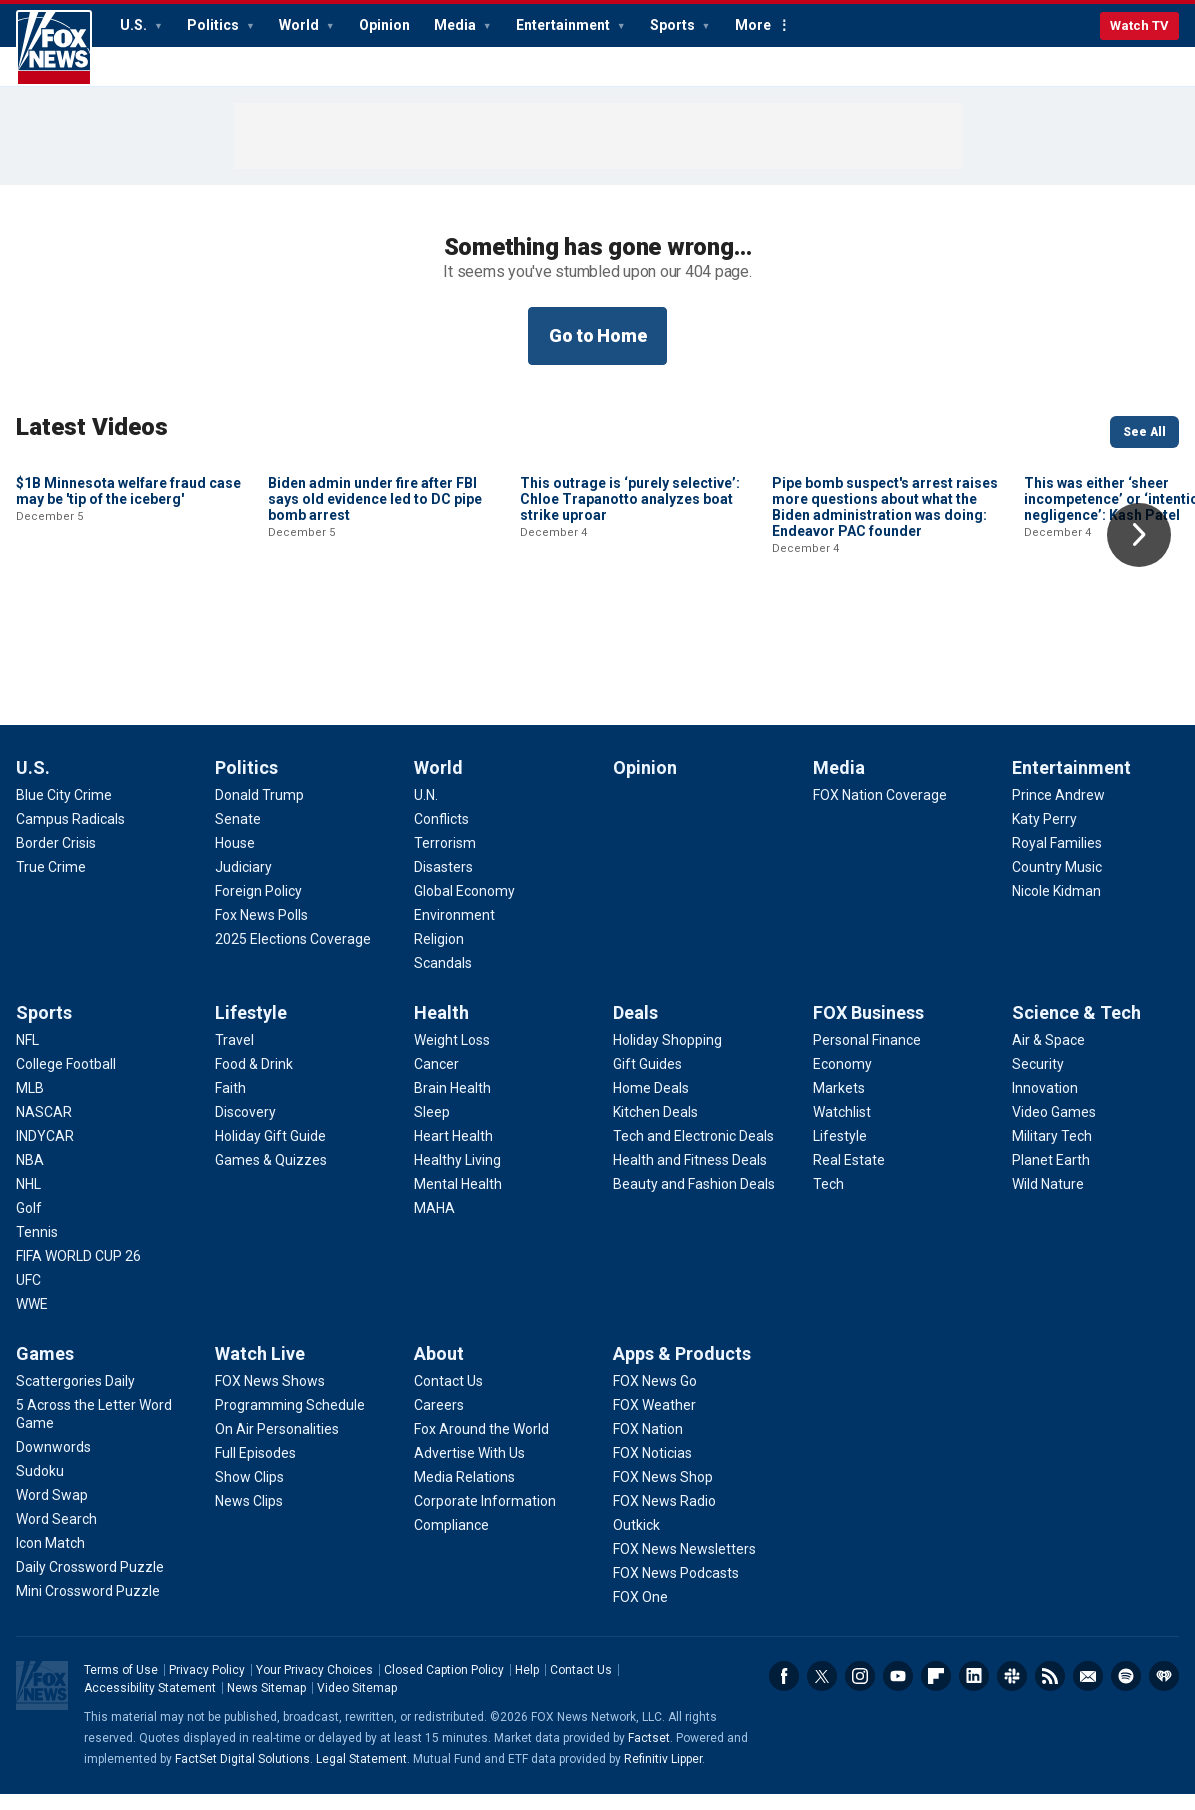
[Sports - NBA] (30, 1176)
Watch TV (1139, 25)
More (753, 25)
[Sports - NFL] (27, 1056)
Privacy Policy (207, 1686)
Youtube (898, 1692)
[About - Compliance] (451, 1541)
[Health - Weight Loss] (452, 1056)
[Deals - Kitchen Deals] (655, 1128)
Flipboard (936, 1692)
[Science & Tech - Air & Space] (1048, 1056)
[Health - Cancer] (436, 1080)
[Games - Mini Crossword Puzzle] (88, 1607)
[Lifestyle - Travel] (234, 1056)
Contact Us (581, 1686)
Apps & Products (682, 1369)
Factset (649, 1754)
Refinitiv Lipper (663, 1775)
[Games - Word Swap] (52, 1511)
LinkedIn (974, 1692)
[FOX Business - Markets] (839, 1104)
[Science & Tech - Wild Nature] (1048, 1200)
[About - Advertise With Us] (469, 1469)
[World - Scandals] (443, 979)
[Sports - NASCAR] (44, 1128)
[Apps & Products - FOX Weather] (654, 1421)
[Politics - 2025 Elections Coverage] (293, 955)
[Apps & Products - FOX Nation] (648, 1445)
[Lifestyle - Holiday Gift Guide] (270, 1152)
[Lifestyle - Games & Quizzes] (271, 1176)
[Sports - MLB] (30, 1104)
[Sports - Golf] (29, 1224)
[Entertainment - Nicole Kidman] (1056, 907)
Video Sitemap (357, 1704)
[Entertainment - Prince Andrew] (1058, 811)
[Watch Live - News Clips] (249, 1517)
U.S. (135, 25)
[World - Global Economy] (464, 907)
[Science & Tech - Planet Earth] (1051, 1176)
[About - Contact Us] (448, 1397)
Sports (674, 25)
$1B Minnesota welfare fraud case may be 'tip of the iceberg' (128, 626)
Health (441, 1028)
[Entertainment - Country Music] (1057, 883)
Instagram (860, 1692)
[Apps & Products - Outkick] (636, 1541)
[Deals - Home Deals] (651, 1104)
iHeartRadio (1164, 1692)
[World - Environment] (454, 931)
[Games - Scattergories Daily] (75, 1397)
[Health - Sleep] (432, 1128)
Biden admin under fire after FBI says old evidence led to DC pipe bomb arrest (375, 634)
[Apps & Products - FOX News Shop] (663, 1493)
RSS (1050, 1692)
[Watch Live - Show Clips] (249, 1493)
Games (45, 1369)
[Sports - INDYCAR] (45, 1152)
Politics (214, 25)
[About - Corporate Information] (485, 1517)
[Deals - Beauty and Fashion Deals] (694, 1200)
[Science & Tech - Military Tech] (1052, 1152)
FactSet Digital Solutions (242, 1775)
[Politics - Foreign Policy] (258, 907)
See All (1144, 432)
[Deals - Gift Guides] (647, 1080)
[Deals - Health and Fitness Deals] (690, 1176)
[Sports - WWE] (32, 1320)
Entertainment (564, 25)
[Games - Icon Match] (50, 1559)
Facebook (784, 1692)
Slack (1012, 1692)
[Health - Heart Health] (453, 1152)
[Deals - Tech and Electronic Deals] (693, 1152)
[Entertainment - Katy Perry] (1044, 835)
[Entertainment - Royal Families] (1057, 859)
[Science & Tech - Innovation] (1045, 1104)
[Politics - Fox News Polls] (261, 931)
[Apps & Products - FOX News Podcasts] (676, 1589)
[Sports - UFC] (28, 1296)
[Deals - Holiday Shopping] (667, 1056)
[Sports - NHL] (28, 1200)
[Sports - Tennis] (37, 1248)
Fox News (54, 48)
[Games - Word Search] (56, 1535)
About (439, 1369)
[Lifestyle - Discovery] (245, 1128)
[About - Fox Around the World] (481, 1445)
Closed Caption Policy (444, 1686)
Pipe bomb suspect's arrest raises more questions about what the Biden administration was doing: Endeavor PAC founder (885, 642)
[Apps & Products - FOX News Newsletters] (684, 1565)
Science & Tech (1076, 1028)
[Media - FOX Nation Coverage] (880, 811)
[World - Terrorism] (445, 859)
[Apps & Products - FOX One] (640, 1613)
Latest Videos (92, 427)
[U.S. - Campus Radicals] (70, 835)
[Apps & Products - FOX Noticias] (652, 1469)
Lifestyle (251, 1028)
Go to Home (598, 335)
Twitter (822, 1692)
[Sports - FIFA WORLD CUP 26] (78, 1272)
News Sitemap (266, 1704)
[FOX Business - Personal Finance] (867, 1056)
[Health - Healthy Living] (457, 1176)
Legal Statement (361, 1775)
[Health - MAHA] (434, 1224)
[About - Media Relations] (464, 1493)
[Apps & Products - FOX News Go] (655, 1397)
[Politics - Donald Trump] (259, 811)
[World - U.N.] (426, 811)
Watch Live (260, 1369)
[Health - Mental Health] (458, 1200)
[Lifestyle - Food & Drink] (254, 1080)
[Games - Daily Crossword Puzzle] (90, 1583)
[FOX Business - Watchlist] (842, 1128)
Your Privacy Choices (314, 1686)
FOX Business (868, 1028)
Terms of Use (121, 1686)
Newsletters (1088, 1692)
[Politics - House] (235, 859)
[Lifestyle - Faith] (230, 1104)
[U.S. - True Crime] (51, 883)
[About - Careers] (439, 1421)
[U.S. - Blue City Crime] (64, 811)
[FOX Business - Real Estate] (849, 1176)
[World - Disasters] (443, 883)
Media (456, 25)
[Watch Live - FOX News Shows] (270, 1397)
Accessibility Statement (150, 1704)
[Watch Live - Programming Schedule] (290, 1421)
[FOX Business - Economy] (842, 1080)
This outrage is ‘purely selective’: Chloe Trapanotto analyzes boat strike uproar (630, 634)
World (300, 25)
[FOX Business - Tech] (828, 1200)
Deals (635, 1028)
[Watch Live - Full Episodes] (255, 1469)
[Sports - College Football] (66, 1080)
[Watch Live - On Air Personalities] (277, 1445)
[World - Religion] (439, 955)
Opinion (384, 25)
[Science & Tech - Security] (1038, 1080)
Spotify (1126, 1692)
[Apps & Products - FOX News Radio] (664, 1517)
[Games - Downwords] (53, 1463)
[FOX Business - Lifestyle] (840, 1152)
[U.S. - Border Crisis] (56, 859)
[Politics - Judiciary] (243, 883)
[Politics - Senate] (238, 835)
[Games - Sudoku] (40, 1487)
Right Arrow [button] (1139, 535)
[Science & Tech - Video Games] (1054, 1128)
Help (527, 1686)
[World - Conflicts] (441, 835)
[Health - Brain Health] (452, 1104)
